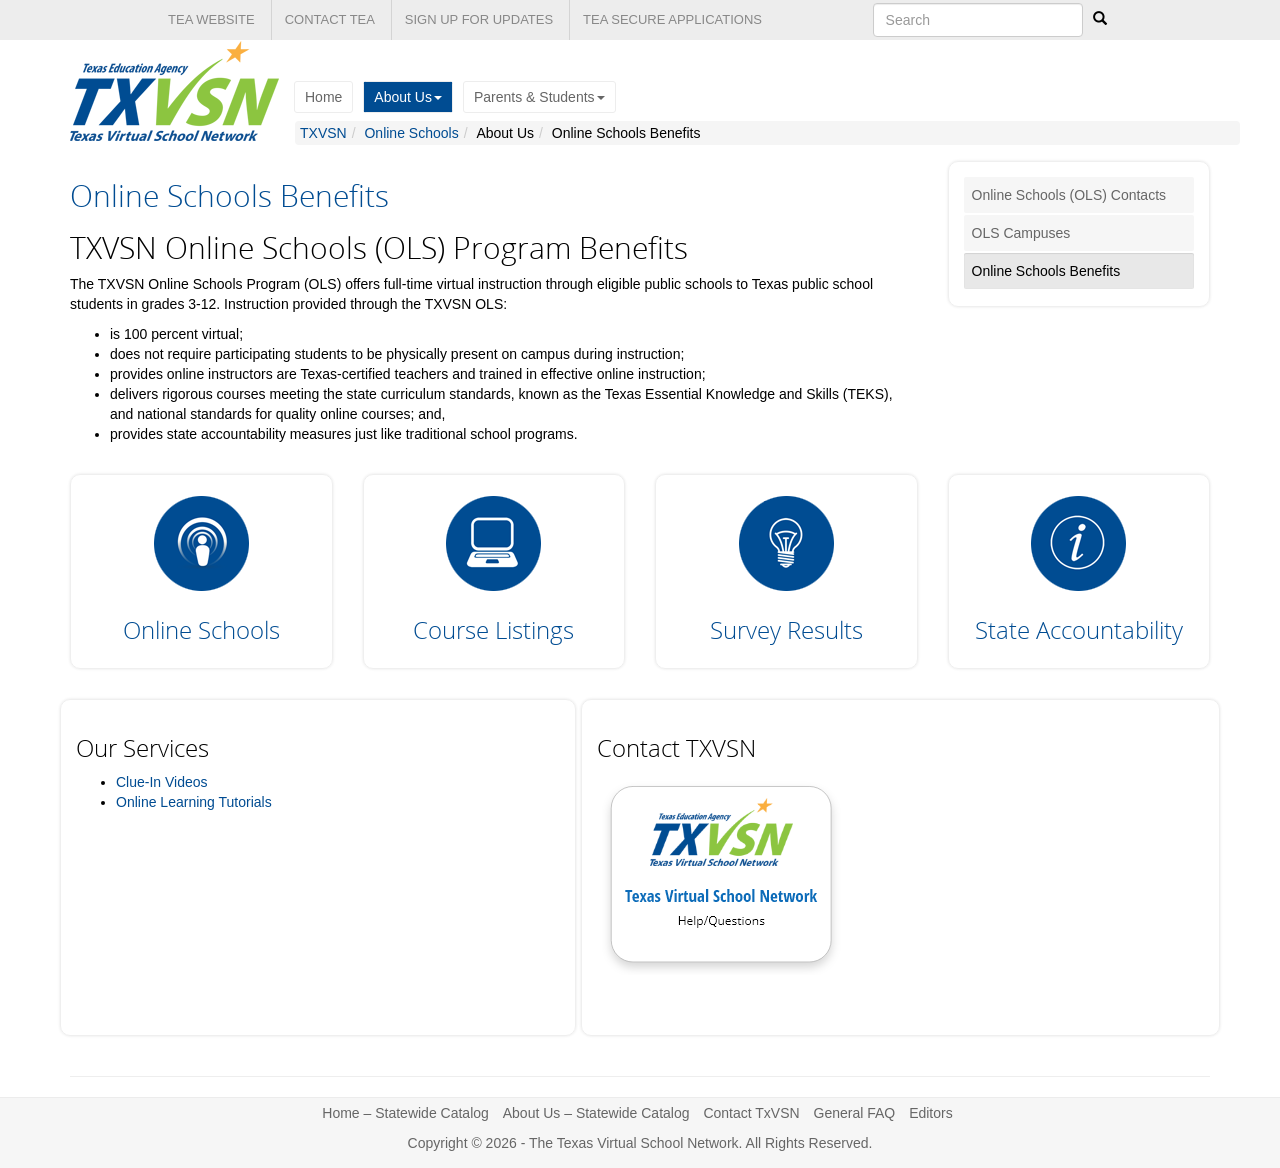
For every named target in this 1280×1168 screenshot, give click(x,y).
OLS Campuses (1021, 233)
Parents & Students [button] (539, 97)
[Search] (1100, 19)
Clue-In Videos (162, 782)
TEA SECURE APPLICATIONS (672, 19)
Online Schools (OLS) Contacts (1069, 195)
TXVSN (323, 133)
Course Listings (493, 629)
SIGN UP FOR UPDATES (479, 19)
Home (323, 97)
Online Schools (411, 133)
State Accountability (1079, 629)
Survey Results (786, 629)
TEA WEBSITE (211, 19)
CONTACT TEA (330, 19)
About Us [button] (408, 97)
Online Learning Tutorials (194, 802)
